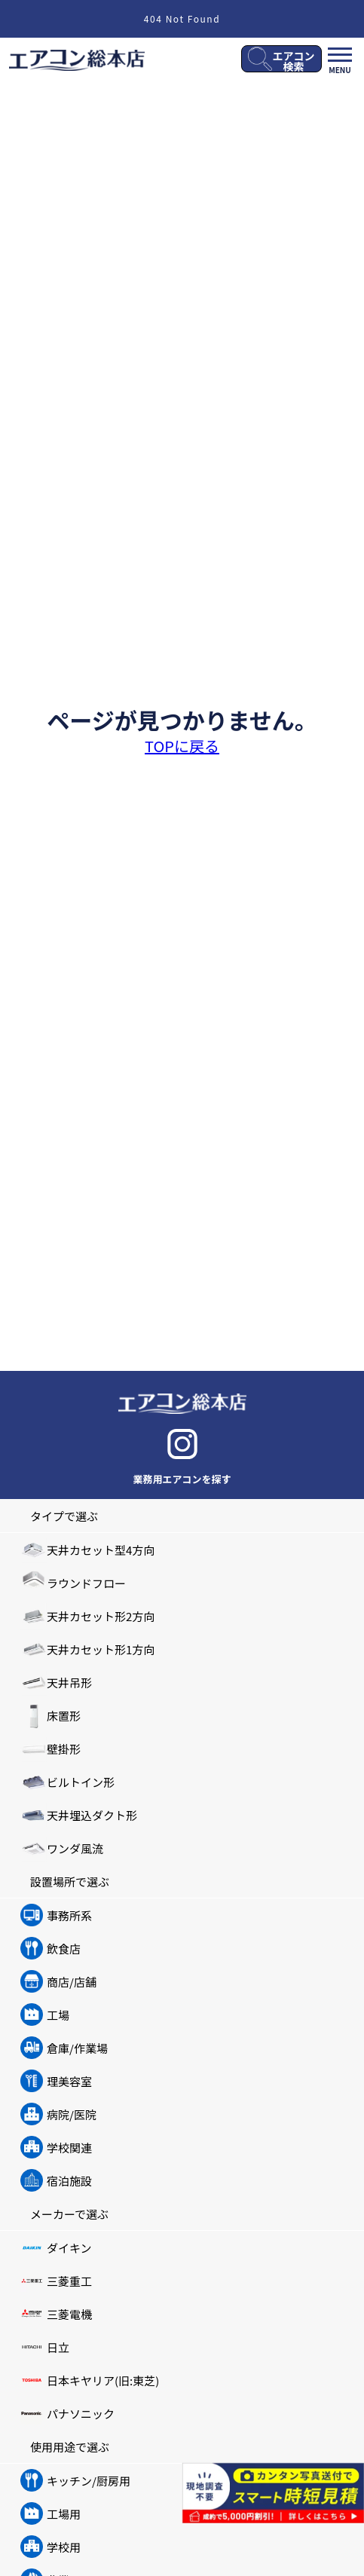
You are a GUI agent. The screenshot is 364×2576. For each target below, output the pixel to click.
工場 (58, 2015)
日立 (58, 2347)
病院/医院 (71, 2114)
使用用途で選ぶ (69, 2447)
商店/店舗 (71, 1982)
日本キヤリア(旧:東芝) (103, 2380)
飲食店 (64, 1948)
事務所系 (69, 1915)
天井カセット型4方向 (100, 1550)
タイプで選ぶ (64, 1516)
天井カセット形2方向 (100, 1616)
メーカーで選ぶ (69, 2214)
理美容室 (69, 2081)
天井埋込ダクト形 (92, 1815)
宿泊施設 (69, 2181)
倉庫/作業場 (77, 2048)
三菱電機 (69, 2314)
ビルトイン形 (81, 1782)
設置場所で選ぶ (69, 1881)
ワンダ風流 (75, 1848)
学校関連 (69, 2147)
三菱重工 (69, 2281)
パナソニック (81, 2414)
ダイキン (69, 2248)
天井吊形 (69, 1682)
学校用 (64, 2547)
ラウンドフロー (86, 1583)
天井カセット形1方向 (100, 1649)
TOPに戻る (182, 746)
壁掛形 (64, 1749)
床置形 (64, 1716)
